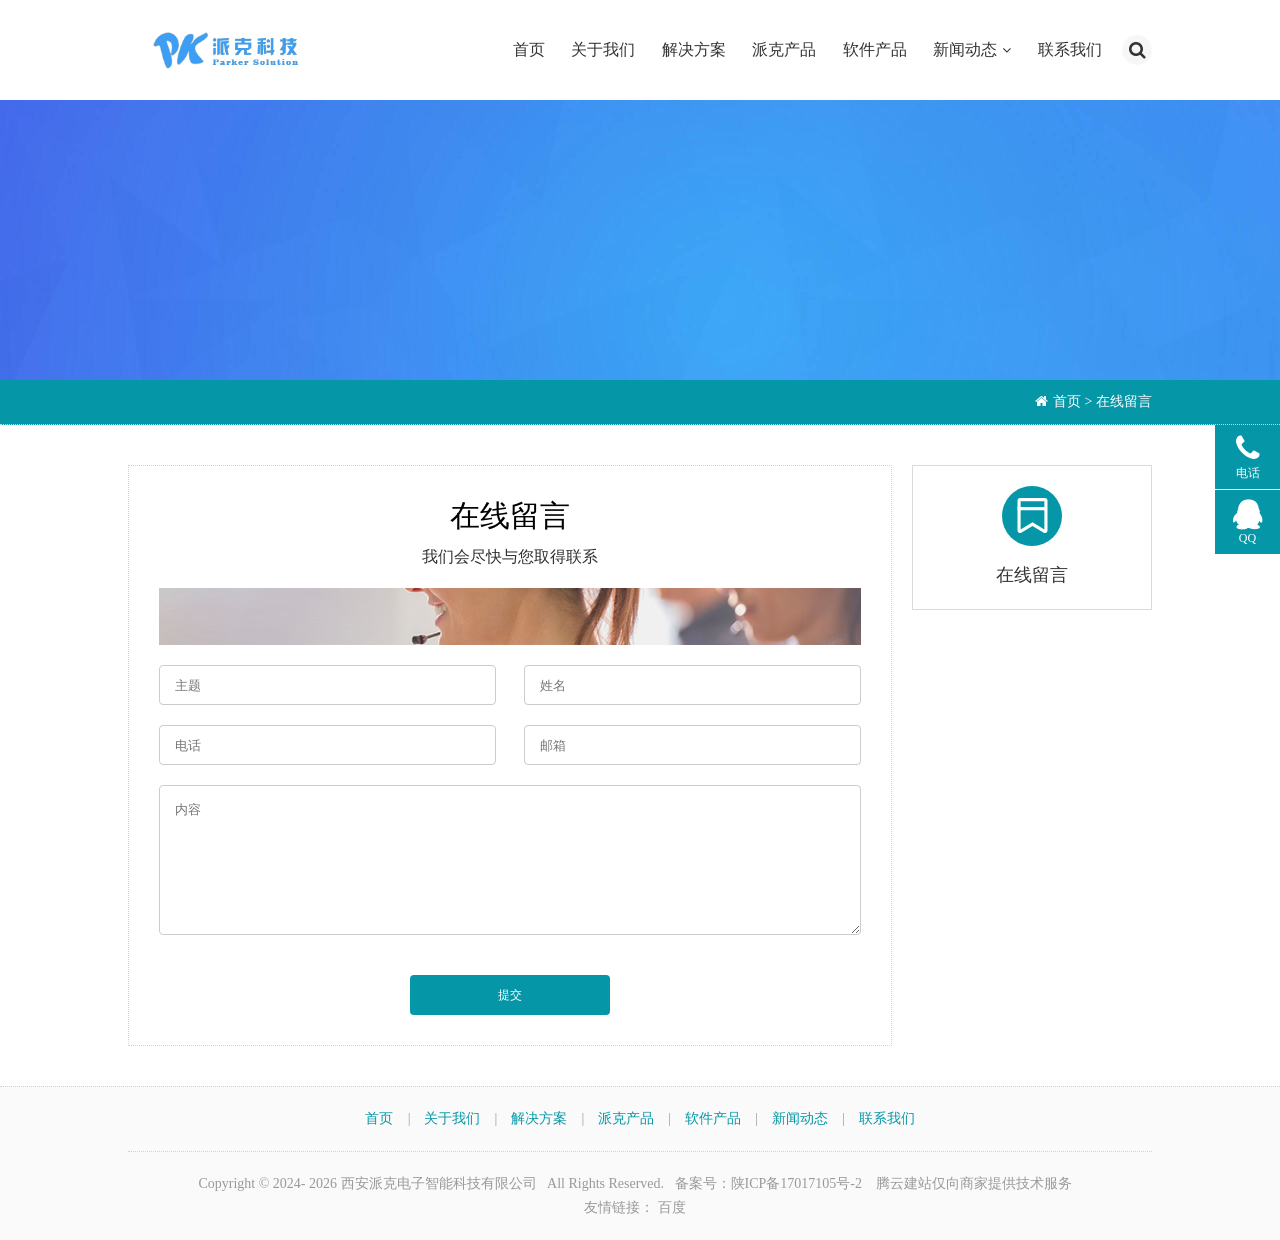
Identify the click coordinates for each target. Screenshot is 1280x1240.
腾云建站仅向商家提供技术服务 (974, 1183)
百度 (672, 1207)
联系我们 (1070, 49)
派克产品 (784, 49)
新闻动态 (965, 49)
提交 (510, 995)
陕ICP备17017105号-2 (796, 1183)
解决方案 (694, 49)
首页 (529, 49)
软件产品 (875, 49)
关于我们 (603, 49)
